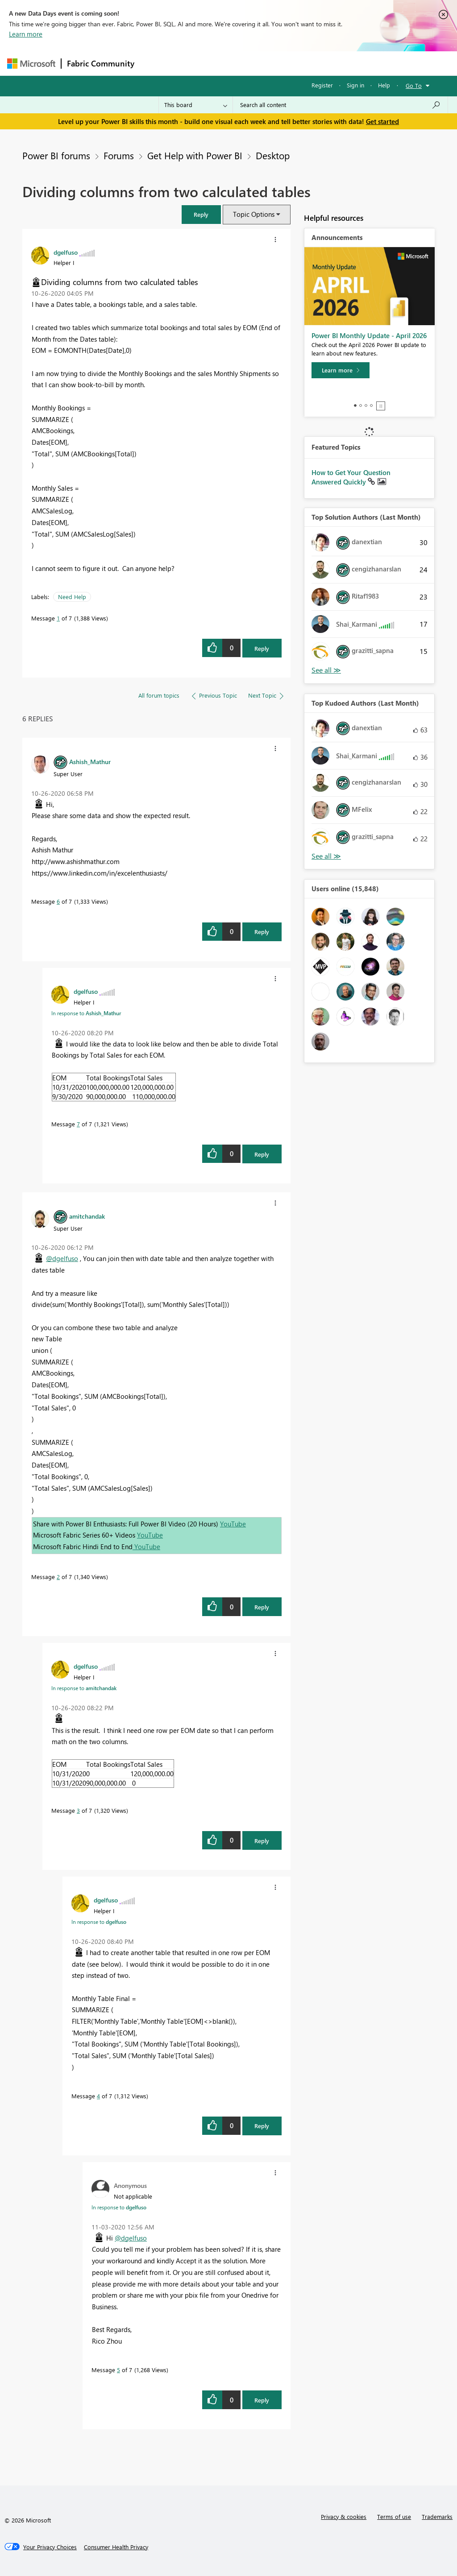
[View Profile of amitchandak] (87, 1216)
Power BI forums (56, 155)
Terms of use (394, 2516)
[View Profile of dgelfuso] (66, 252)
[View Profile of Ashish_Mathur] (90, 761)
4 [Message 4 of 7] (98, 2096)
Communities (270, 63)
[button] (201, 214)
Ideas (230, 63)
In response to (86, 1013)
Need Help (72, 597)
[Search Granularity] (196, 104)
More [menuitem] (340, 63)
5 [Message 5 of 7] (118, 2369)
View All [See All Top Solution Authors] (326, 670)
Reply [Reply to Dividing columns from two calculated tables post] (261, 648)
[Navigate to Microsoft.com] (31, 63)
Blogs (310, 63)
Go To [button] (414, 85)
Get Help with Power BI (194, 155)
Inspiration (194, 63)
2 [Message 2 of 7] (58, 1576)
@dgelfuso (62, 1258)
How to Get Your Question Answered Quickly (351, 477)
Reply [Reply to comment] (261, 931)
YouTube (233, 1523)
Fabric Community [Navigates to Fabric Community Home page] (100, 63)
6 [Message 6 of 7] (58, 901)
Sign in (355, 85)
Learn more (25, 33)
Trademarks (437, 2516)
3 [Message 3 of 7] (78, 1810)
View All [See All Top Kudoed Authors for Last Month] (326, 856)
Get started (382, 121)
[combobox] (340, 104)
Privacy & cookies (343, 2516)
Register (322, 85)
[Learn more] (341, 370)
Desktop (273, 155)
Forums (154, 63)
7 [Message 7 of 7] (78, 1124)
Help (384, 85)
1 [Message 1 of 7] (58, 618)
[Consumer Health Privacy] (116, 2547)
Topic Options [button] (253, 214)
